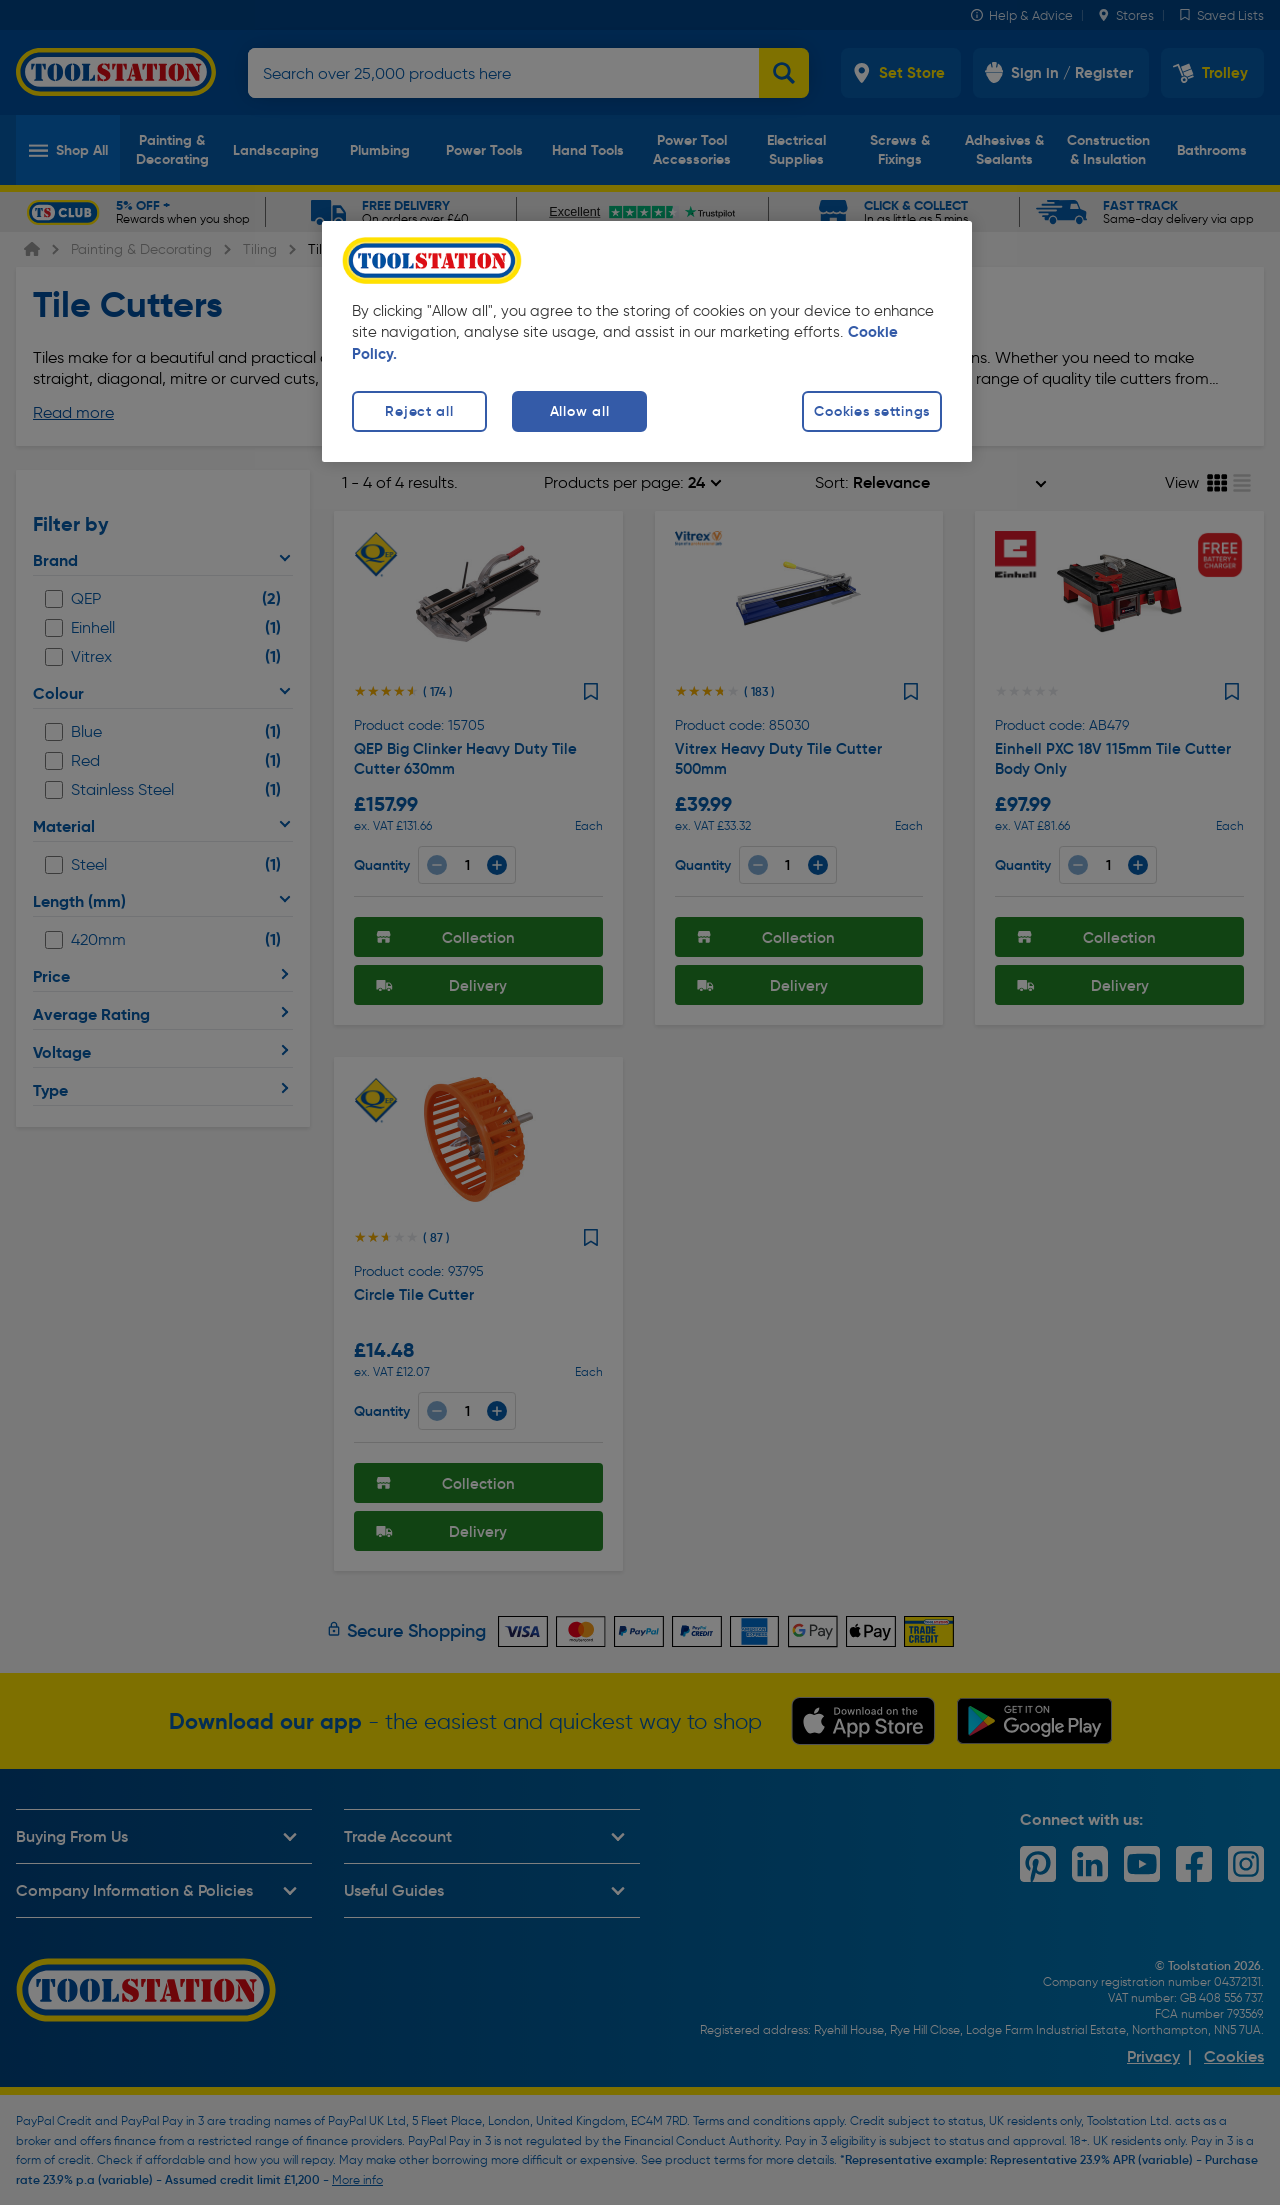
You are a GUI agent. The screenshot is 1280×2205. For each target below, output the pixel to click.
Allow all (579, 411)
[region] (647, 341)
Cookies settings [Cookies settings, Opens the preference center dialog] (872, 411)
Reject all (419, 411)
